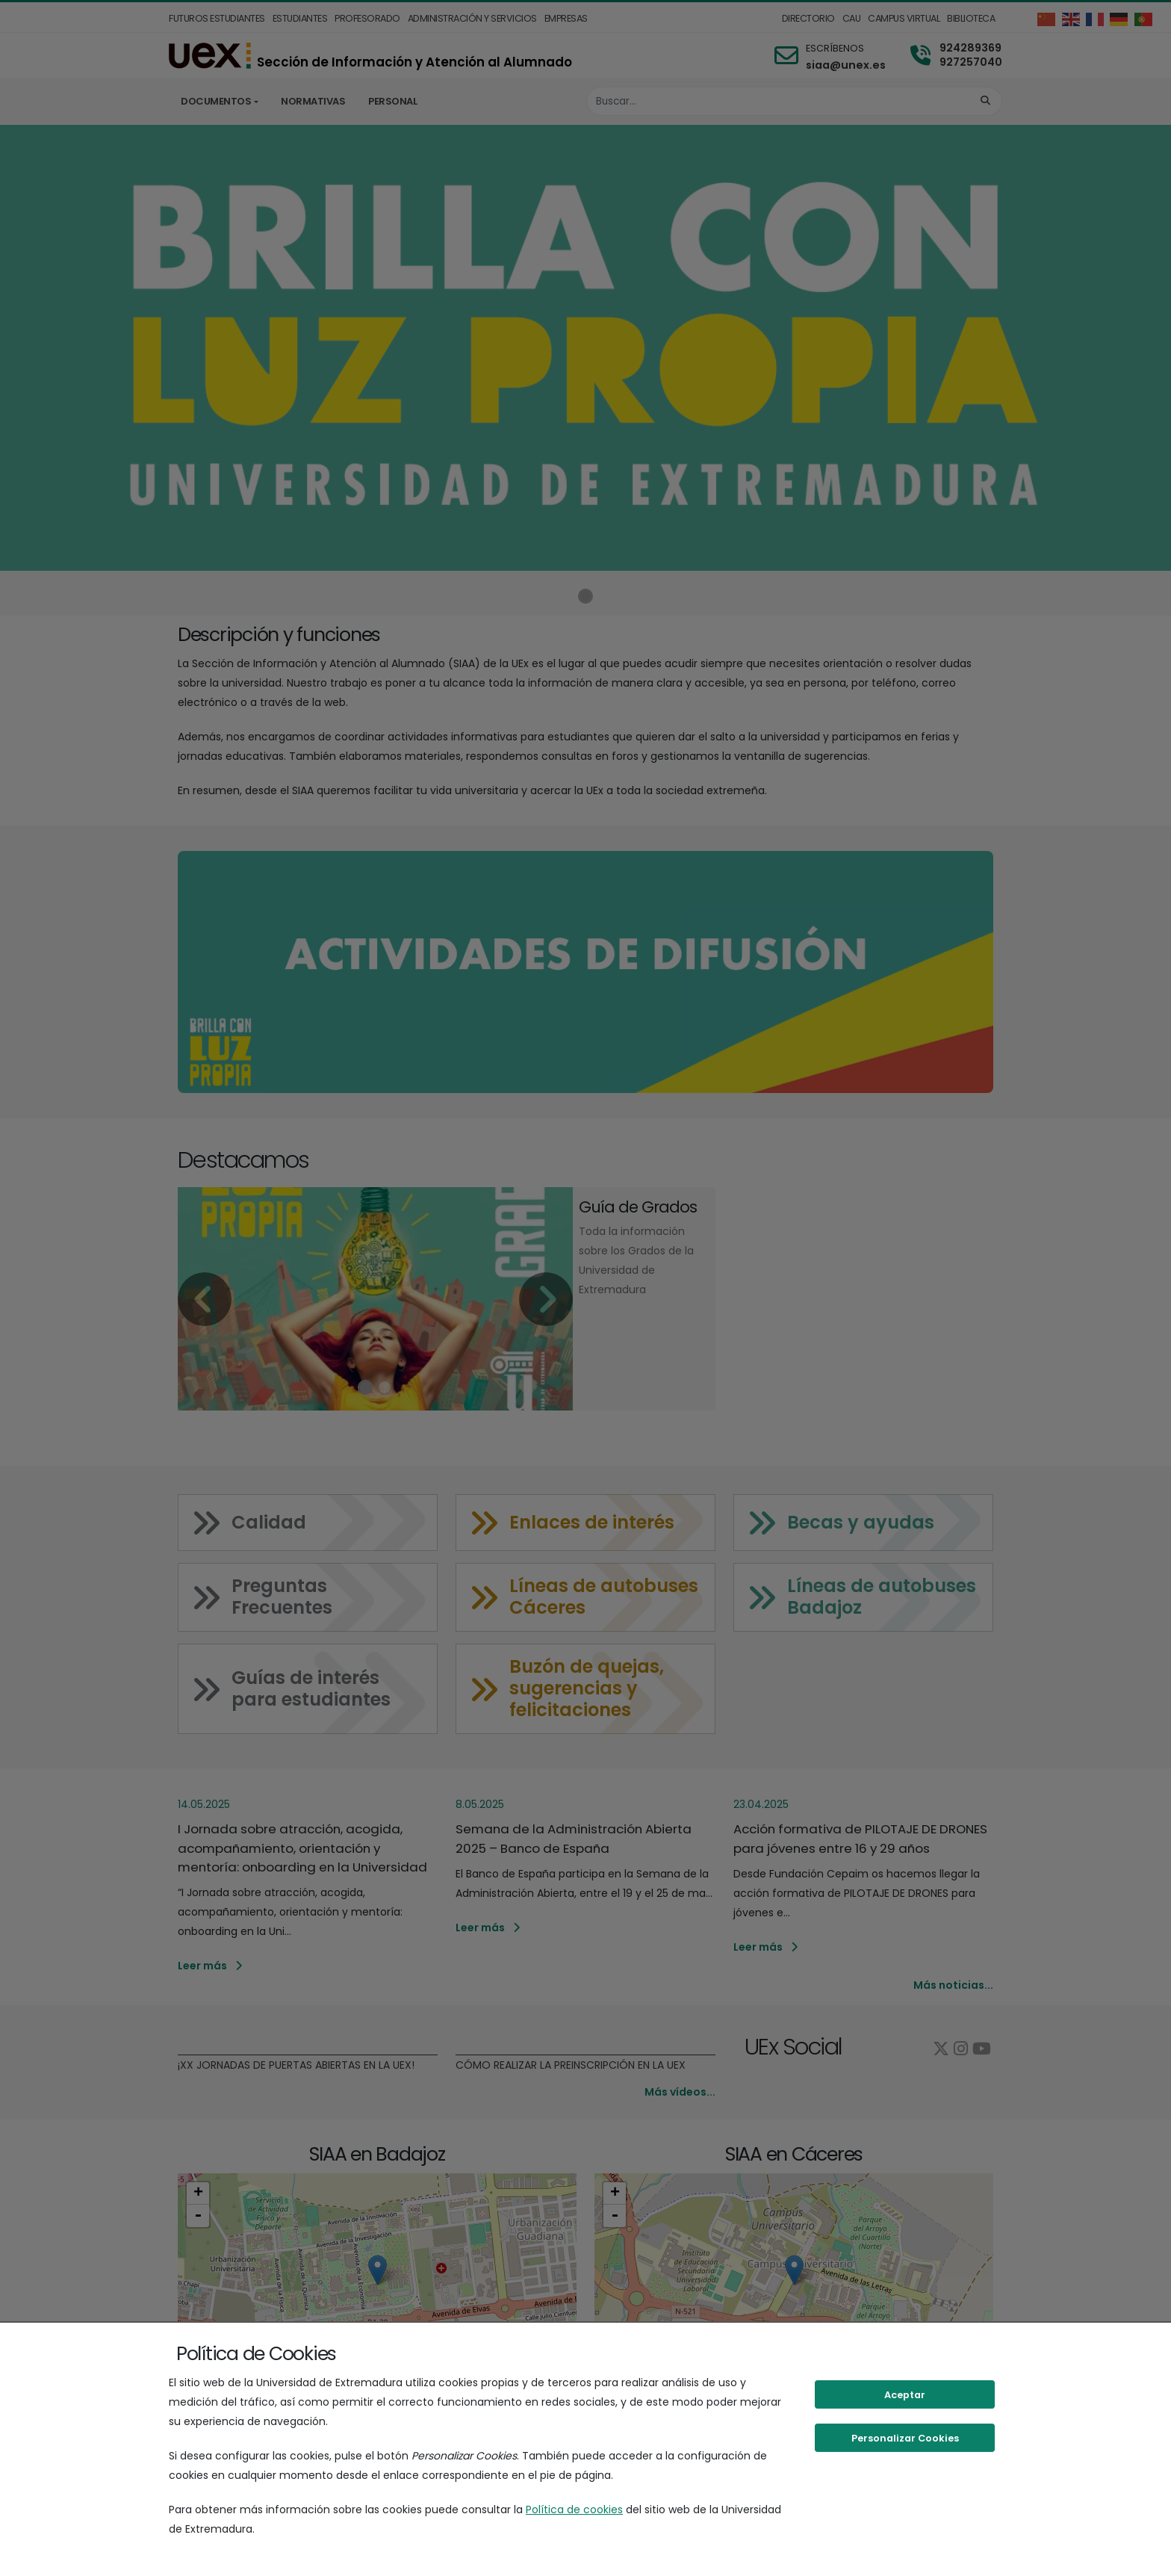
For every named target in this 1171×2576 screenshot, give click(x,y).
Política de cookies (574, 2509)
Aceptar (904, 2394)
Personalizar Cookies (905, 2438)
